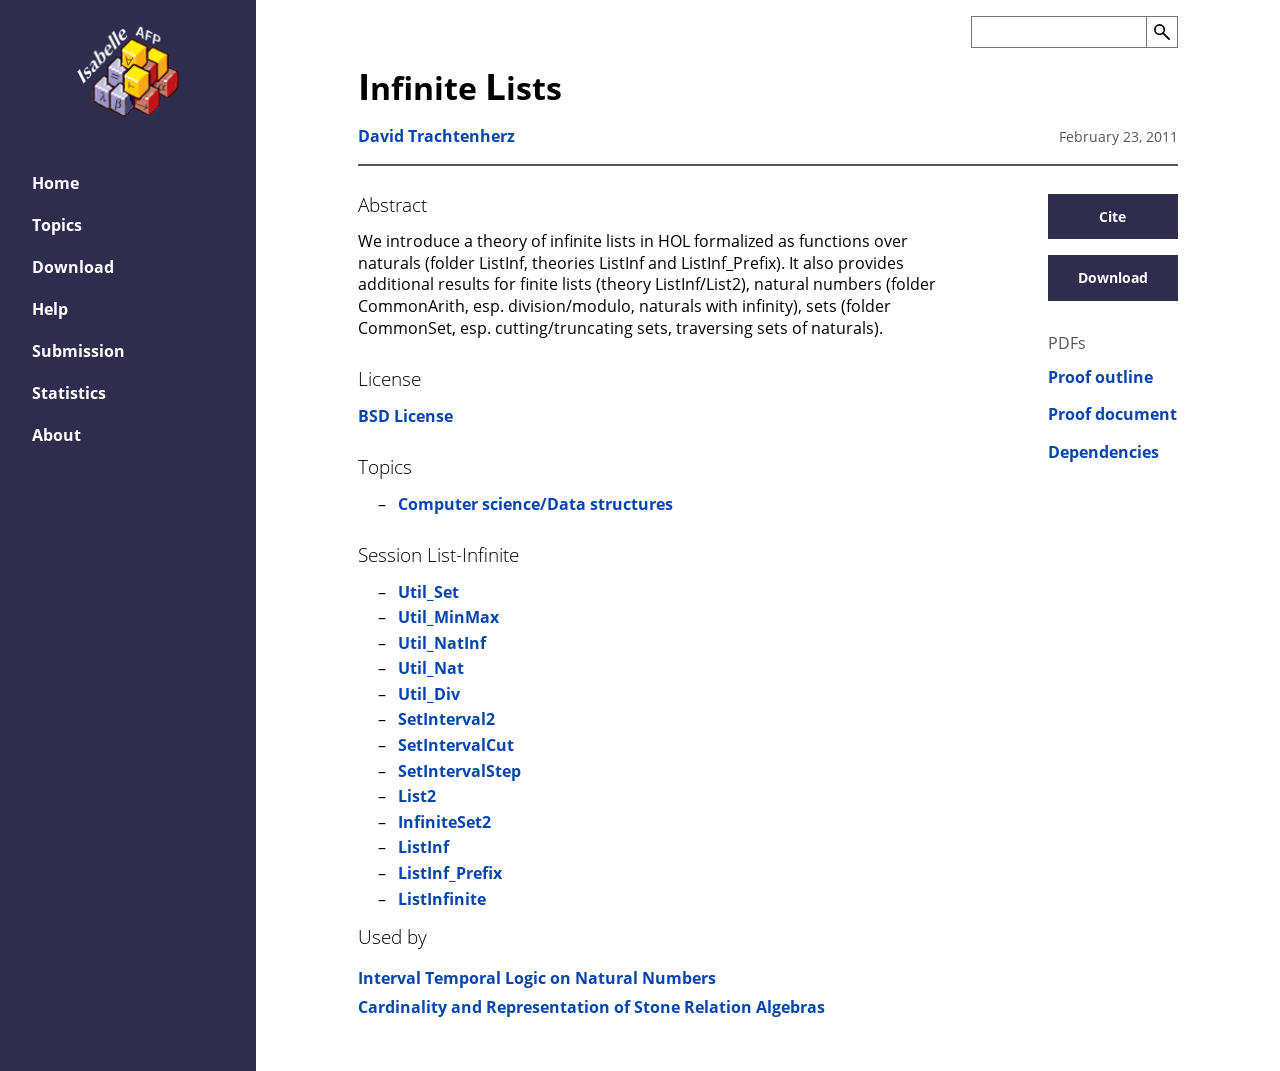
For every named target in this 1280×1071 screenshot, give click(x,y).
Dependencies (1103, 452)
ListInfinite (442, 899)
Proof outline (1100, 377)
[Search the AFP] (1058, 32)
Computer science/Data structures (535, 504)
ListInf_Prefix (450, 873)
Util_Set (428, 592)
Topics (57, 225)
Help (50, 309)
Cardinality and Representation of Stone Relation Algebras (591, 1007)
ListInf (423, 847)
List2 (417, 796)
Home (55, 183)
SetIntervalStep (459, 771)
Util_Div (429, 694)
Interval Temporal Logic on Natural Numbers (537, 978)
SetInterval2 (446, 719)
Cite (1112, 216)
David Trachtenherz (436, 136)
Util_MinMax (448, 617)
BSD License (405, 416)
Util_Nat (431, 668)
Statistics (69, 393)
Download (73, 267)
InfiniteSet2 (444, 822)
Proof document (1112, 414)
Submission (78, 351)
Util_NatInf (442, 643)
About (56, 435)
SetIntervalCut (456, 745)
